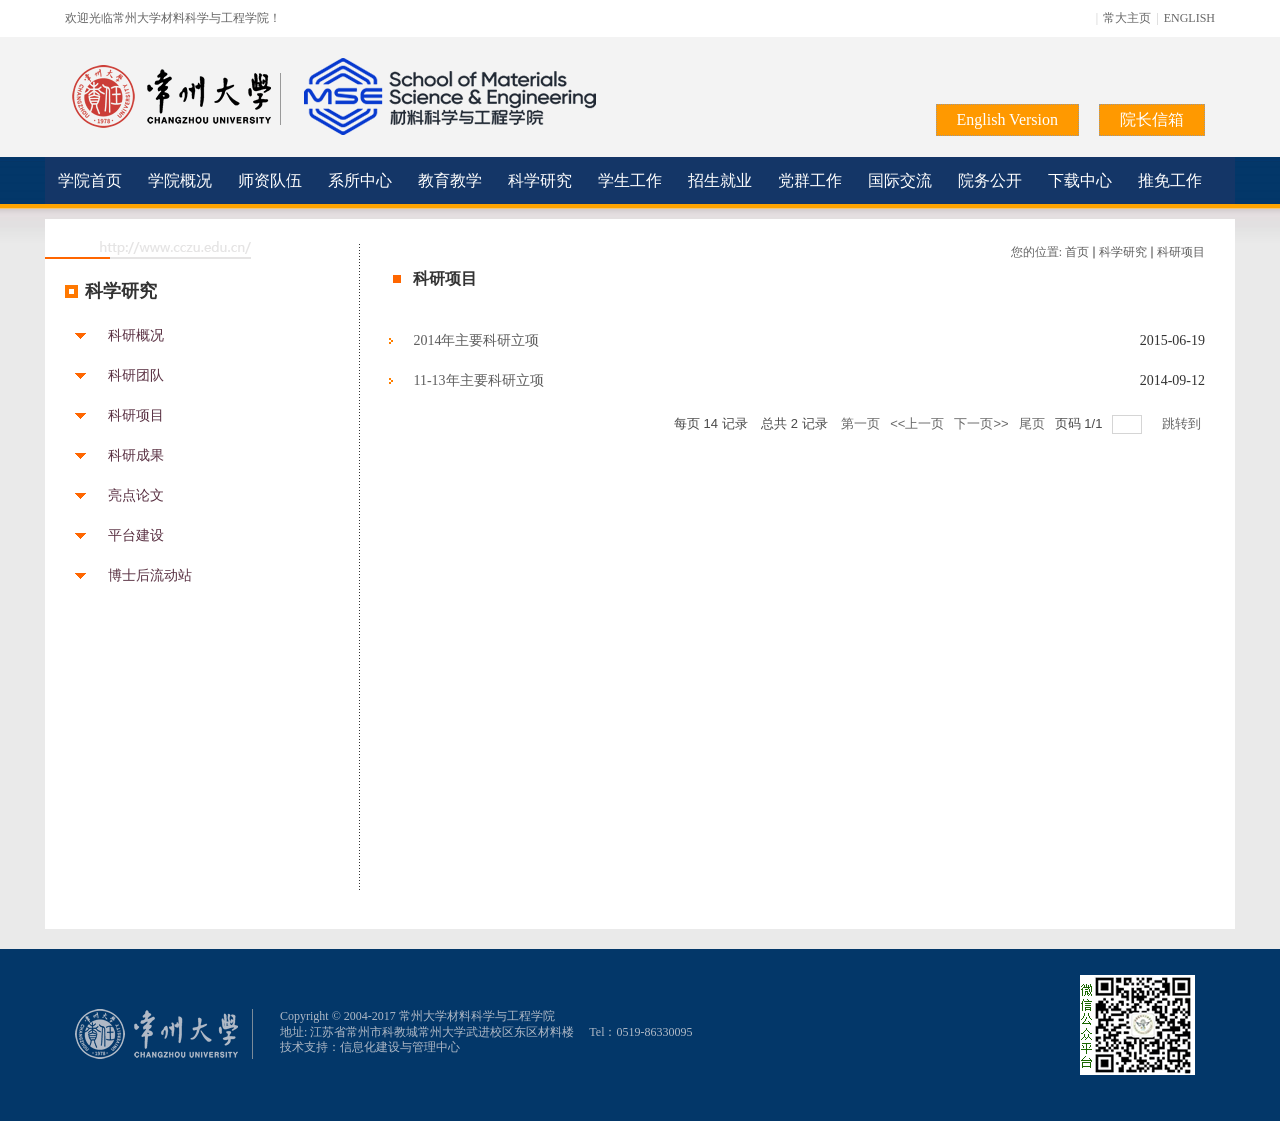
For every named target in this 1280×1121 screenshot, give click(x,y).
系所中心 (360, 180)
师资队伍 (270, 180)
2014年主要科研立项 (476, 340)
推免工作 (1170, 180)
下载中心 (1080, 180)
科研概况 (136, 336)
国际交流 (900, 180)
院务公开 (990, 180)
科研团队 (136, 376)
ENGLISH (1189, 18)
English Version (1007, 119)
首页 (1077, 252)
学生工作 (630, 180)
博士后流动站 (150, 576)
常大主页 (1127, 18)
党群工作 (810, 180)
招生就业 (720, 180)
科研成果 (136, 456)
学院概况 (180, 180)
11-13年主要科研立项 (478, 380)
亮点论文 (136, 496)
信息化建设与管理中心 (400, 1047)
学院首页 (90, 180)
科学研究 (540, 180)
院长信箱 (1152, 119)
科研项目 (136, 416)
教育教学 (450, 180)
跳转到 (1183, 423)
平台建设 (136, 536)
